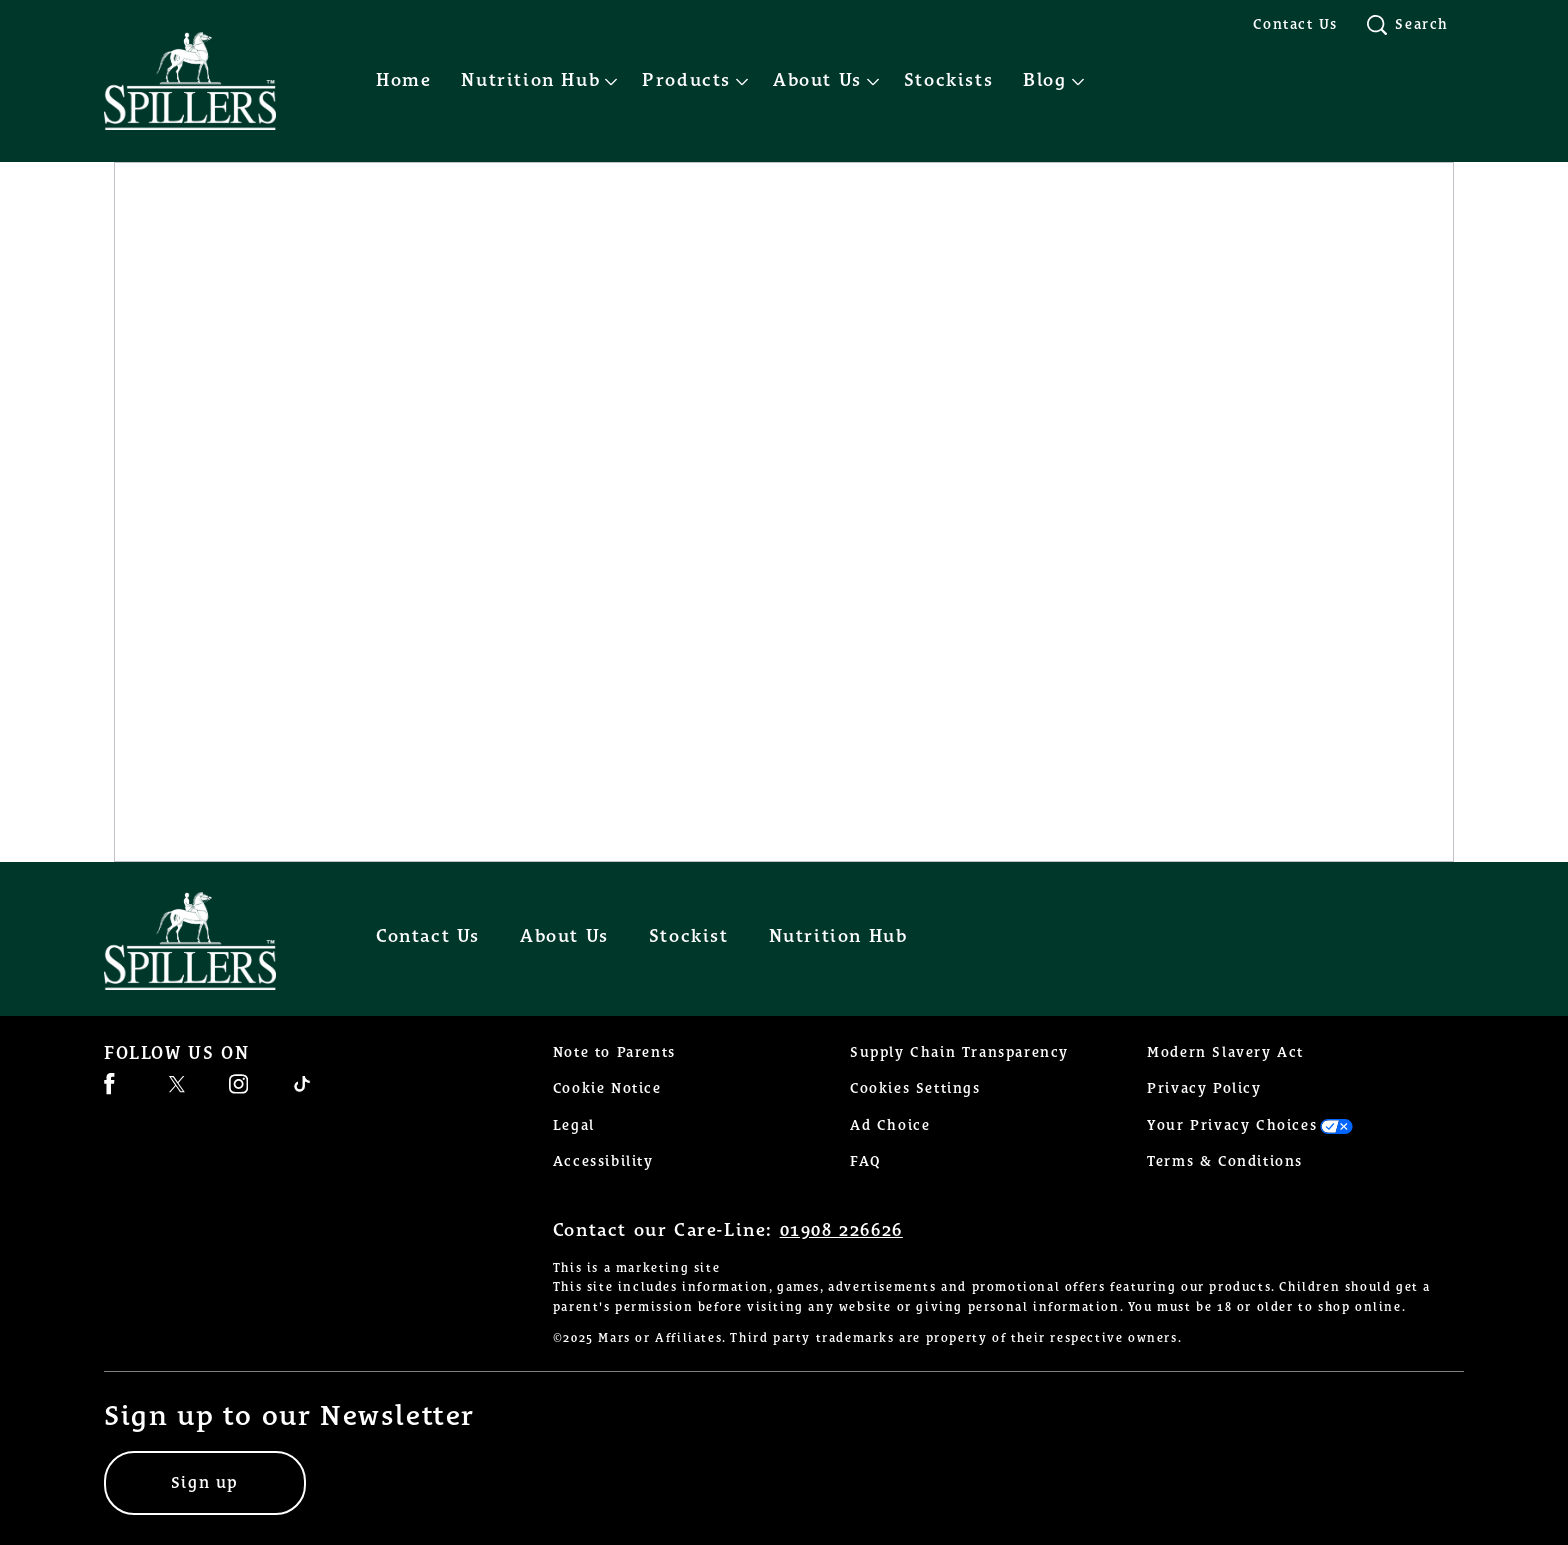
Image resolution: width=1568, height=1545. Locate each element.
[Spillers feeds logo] (210, 941)
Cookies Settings (915, 1089)
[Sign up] (205, 1483)
